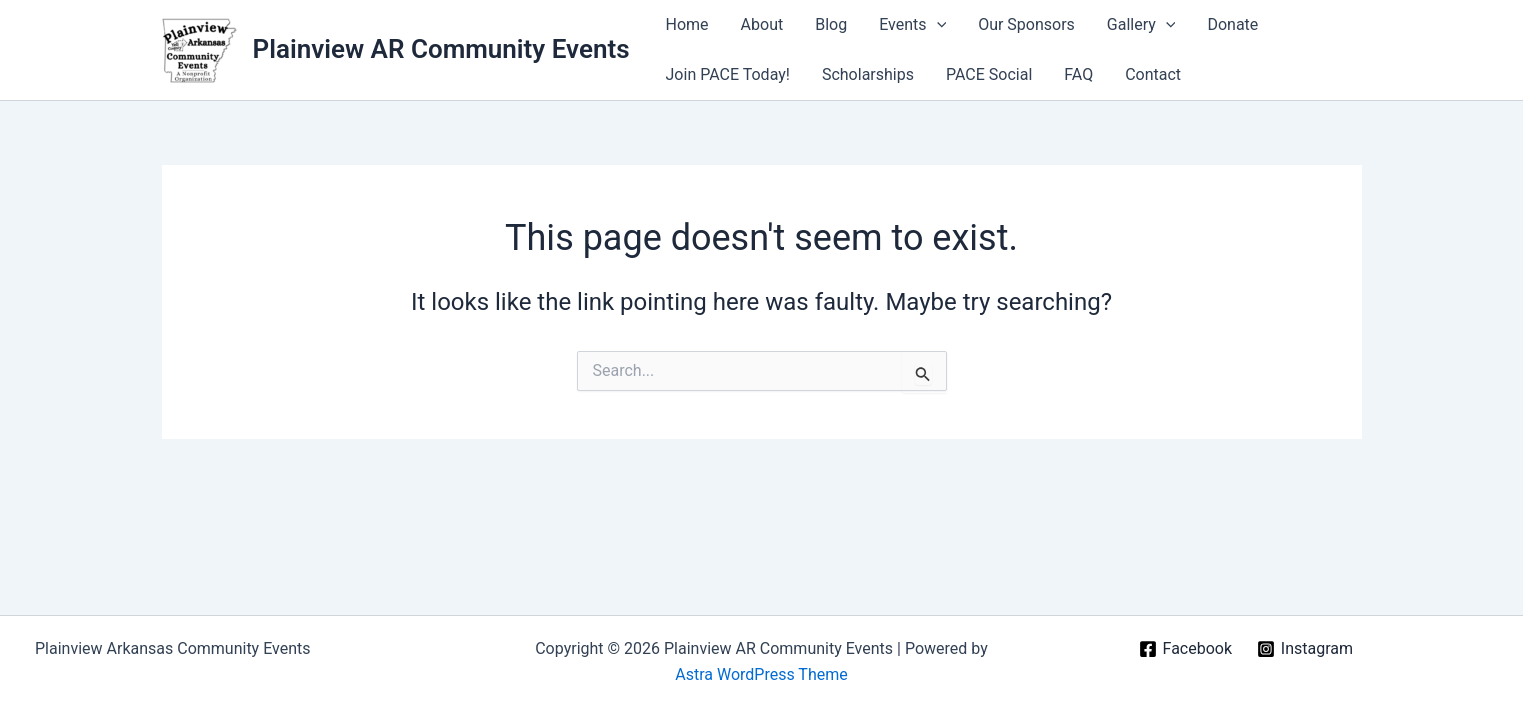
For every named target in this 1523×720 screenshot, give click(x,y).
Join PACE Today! (728, 74)
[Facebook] (1185, 649)
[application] (937, 25)
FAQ (1078, 74)
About (762, 24)
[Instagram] (1304, 649)
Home (687, 24)
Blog (831, 24)
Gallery (1141, 25)
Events (912, 25)
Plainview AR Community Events (441, 49)
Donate (1232, 24)
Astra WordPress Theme (761, 674)
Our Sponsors (1026, 24)
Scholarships (868, 74)
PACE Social (989, 74)
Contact (1153, 74)
